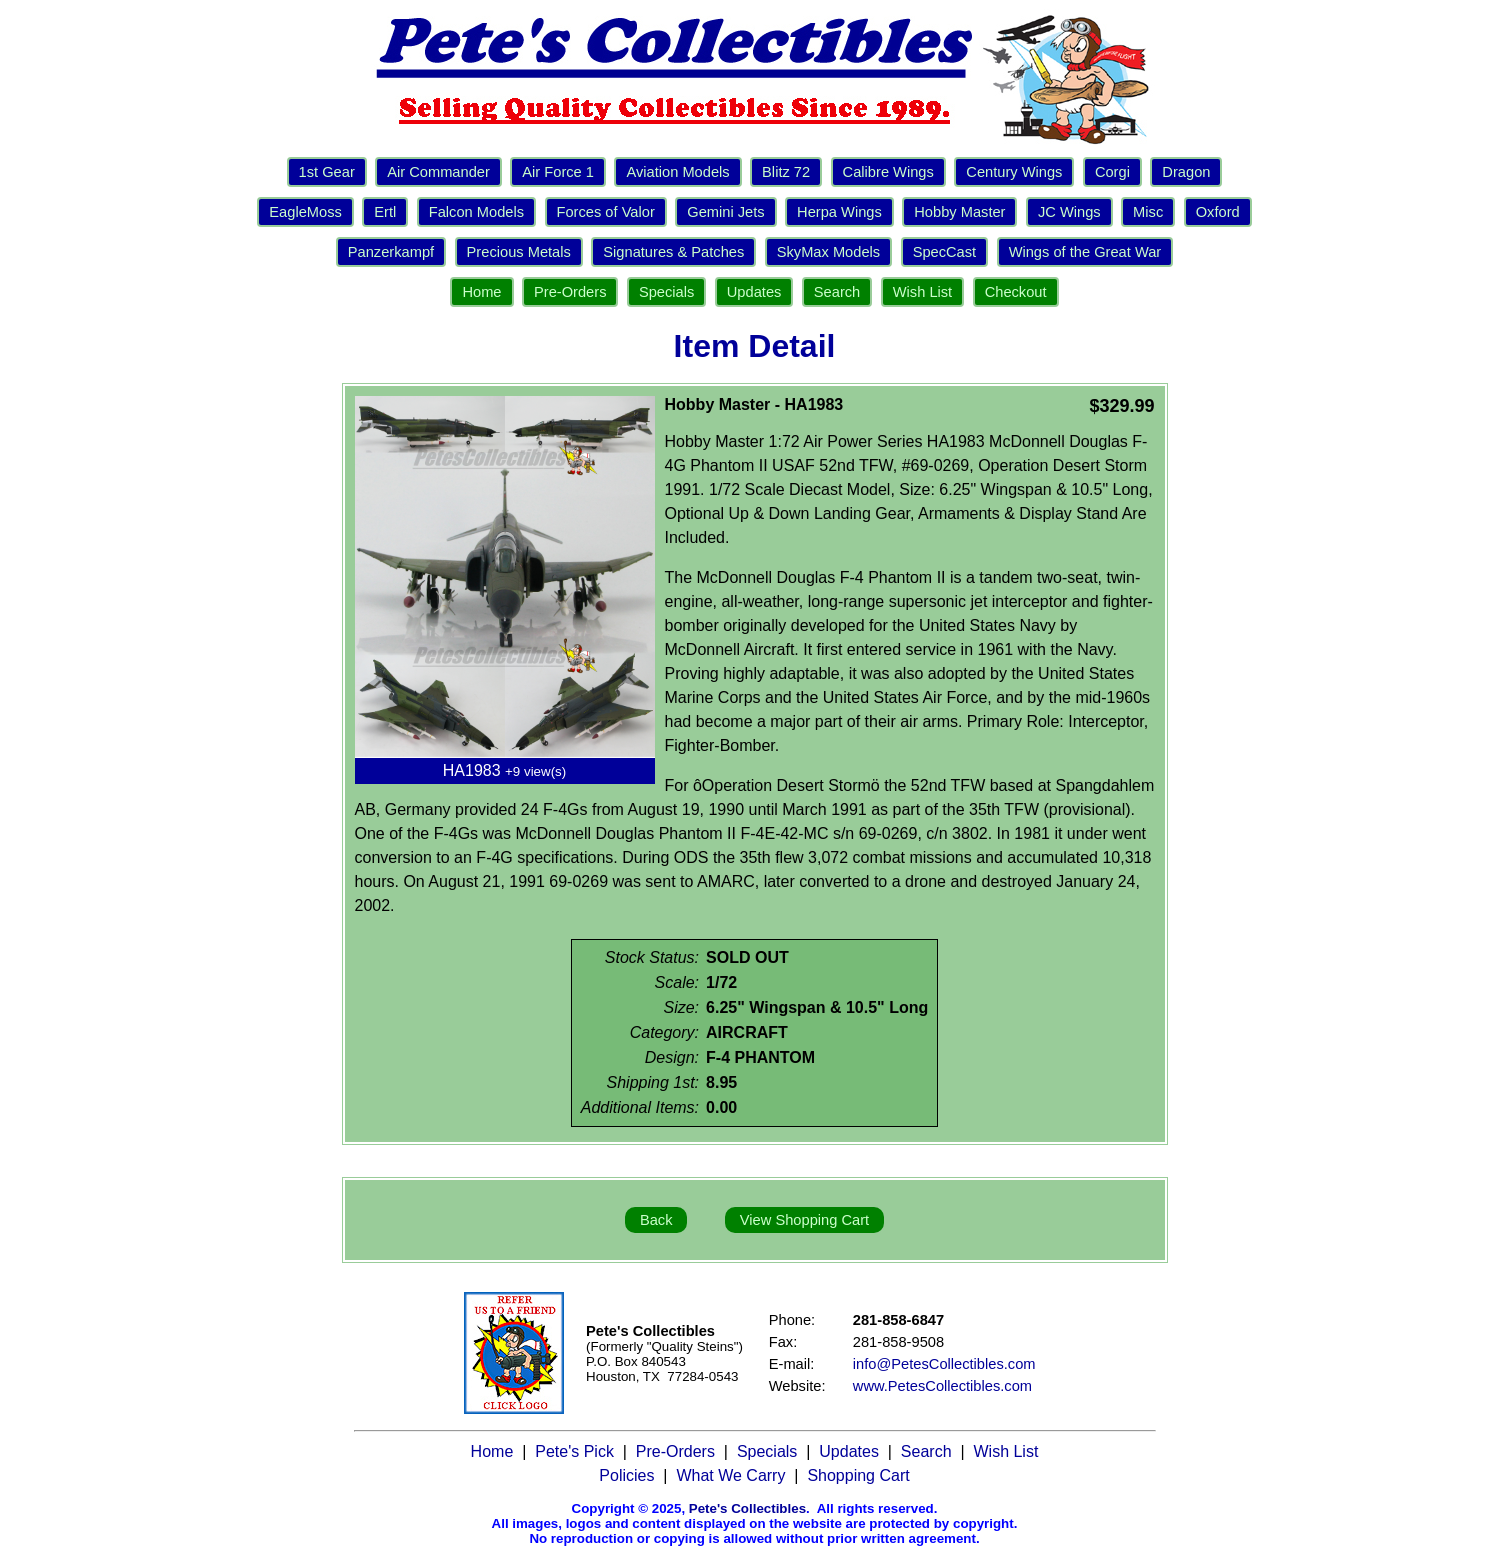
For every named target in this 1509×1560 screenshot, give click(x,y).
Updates (754, 292)
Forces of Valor (606, 212)
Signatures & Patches (673, 252)
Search (837, 292)
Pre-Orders (570, 292)
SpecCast (945, 252)
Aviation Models (677, 172)
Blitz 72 (786, 172)
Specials (666, 292)
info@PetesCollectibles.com (944, 1364)
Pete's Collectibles (747, 1508)
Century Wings (1014, 172)
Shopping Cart (858, 1475)
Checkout (1016, 292)
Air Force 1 (558, 172)
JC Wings (1069, 212)
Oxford (1218, 212)
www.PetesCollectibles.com (942, 1386)
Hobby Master (959, 212)
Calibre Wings (888, 172)
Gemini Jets (725, 212)
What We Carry (730, 1475)
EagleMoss (305, 212)
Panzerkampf (391, 252)
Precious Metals (519, 252)
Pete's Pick (574, 1451)
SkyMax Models (828, 252)
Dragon (1186, 172)
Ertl (385, 212)
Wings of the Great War (1085, 252)
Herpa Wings (839, 212)
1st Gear (327, 172)
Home (481, 292)
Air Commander (438, 172)
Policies (626, 1475)
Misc (1148, 212)
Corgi (1112, 172)
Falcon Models (476, 212)
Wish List (922, 292)
